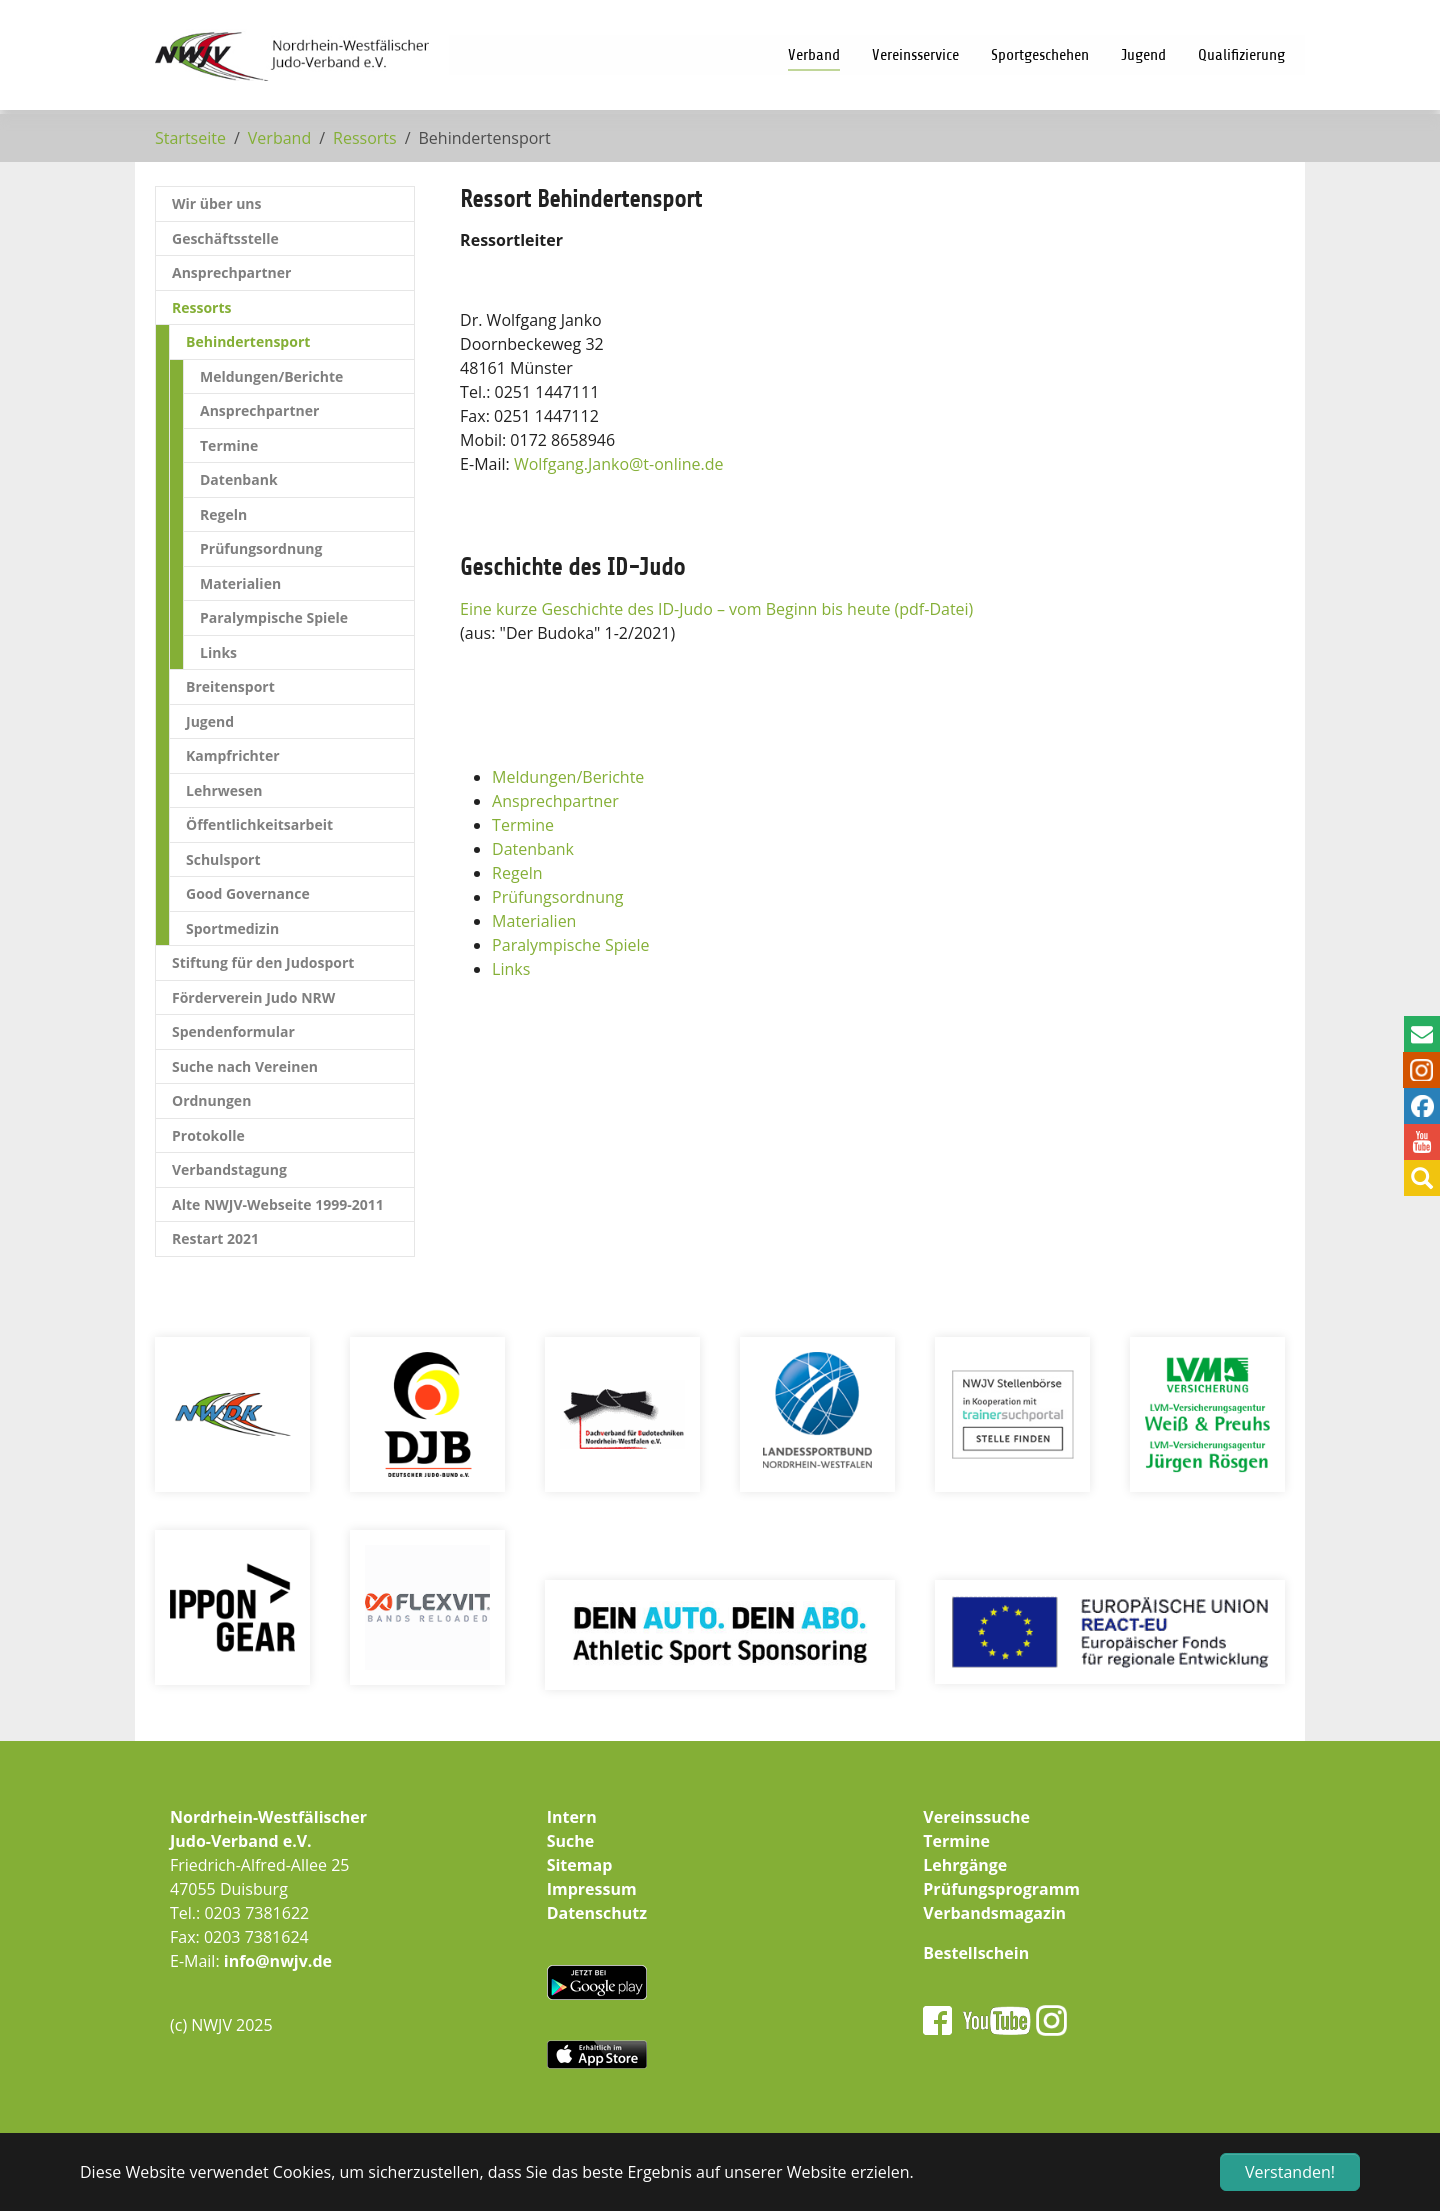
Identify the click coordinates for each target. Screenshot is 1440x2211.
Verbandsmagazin (994, 1913)
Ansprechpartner (555, 801)
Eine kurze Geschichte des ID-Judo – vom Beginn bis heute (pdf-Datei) (716, 609)
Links (511, 969)
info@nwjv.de (278, 1961)
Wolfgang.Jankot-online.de (619, 464)
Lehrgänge (965, 1865)
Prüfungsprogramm (1001, 1889)
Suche (571, 1841)
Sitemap (580, 1865)
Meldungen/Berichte (568, 777)
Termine (523, 825)
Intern (572, 1817)
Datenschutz (597, 1913)
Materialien (534, 921)
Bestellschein (976, 1953)
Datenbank (533, 849)
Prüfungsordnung (557, 897)
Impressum (592, 1889)
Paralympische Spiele (571, 945)
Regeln (517, 873)
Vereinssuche (976, 1817)
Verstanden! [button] (1290, 2172)
